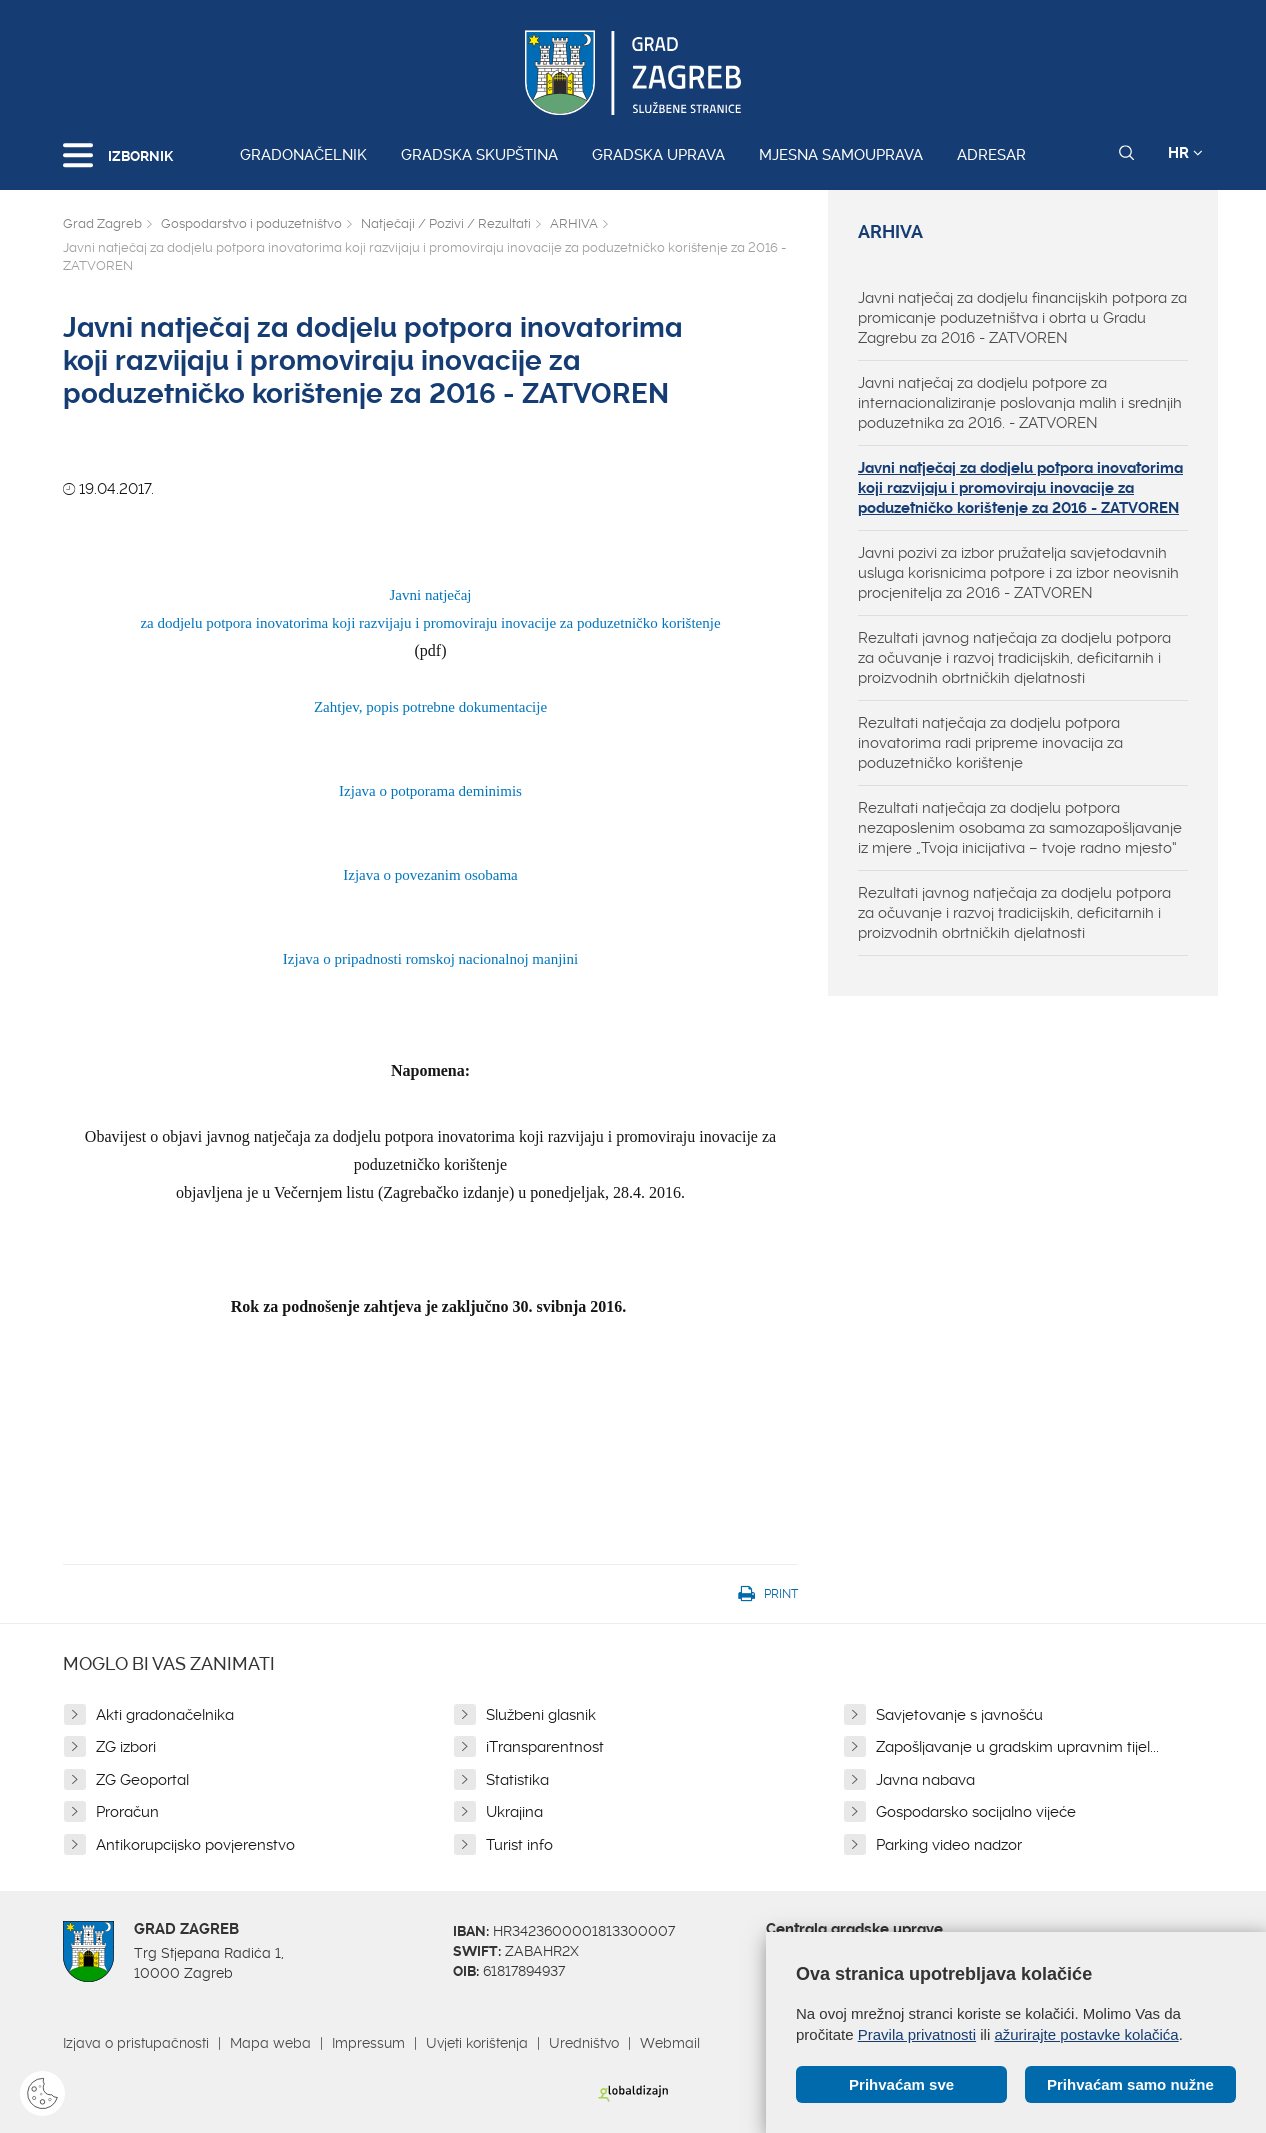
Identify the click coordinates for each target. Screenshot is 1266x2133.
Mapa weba (270, 2043)
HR (1185, 153)
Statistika (517, 1780)
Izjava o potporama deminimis (430, 791)
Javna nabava (925, 1780)
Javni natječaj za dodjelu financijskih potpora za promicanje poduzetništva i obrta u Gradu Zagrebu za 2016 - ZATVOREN (1022, 318)
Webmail (670, 2043)
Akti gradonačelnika (165, 1715)
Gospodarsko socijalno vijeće (976, 1812)
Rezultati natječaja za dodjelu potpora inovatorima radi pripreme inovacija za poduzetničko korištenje (990, 743)
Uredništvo (584, 2043)
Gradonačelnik (303, 155)
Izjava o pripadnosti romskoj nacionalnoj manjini (430, 959)
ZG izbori (126, 1747)
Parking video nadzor (949, 1845)
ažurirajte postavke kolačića (1086, 2034)
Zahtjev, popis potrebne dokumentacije (430, 707)
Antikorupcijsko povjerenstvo (195, 1845)
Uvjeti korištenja (477, 2043)
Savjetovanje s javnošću (959, 1715)
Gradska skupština (479, 155)
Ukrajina (514, 1812)
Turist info (519, 1845)
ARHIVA (574, 223)
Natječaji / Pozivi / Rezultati (446, 223)
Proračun (127, 1812)
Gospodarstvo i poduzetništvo (251, 223)
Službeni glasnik (541, 1715)
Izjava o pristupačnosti (136, 2043)
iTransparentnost (545, 1747)
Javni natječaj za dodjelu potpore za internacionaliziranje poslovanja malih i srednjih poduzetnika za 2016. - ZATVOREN (1020, 403)
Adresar (991, 155)
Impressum (368, 2043)
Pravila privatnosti (917, 2034)
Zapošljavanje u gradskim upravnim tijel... (1017, 1747)
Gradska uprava (658, 155)
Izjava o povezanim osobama (430, 875)
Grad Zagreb (102, 223)
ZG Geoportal (142, 1780)
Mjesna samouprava (841, 155)
